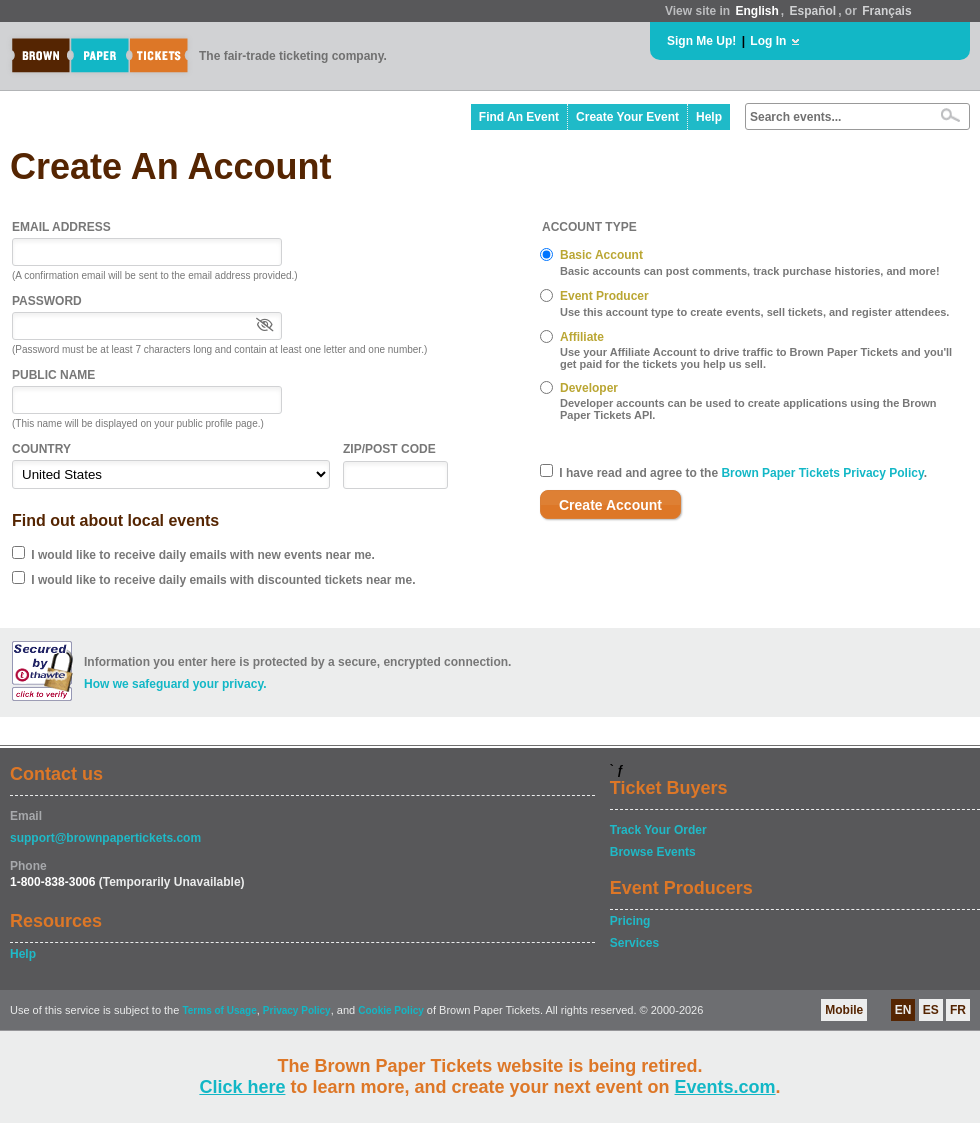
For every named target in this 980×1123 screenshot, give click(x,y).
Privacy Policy (297, 1010)
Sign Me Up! (701, 41)
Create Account (610, 505)
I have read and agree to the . (743, 473)
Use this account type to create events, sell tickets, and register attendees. (754, 312)
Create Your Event (627, 117)
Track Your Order (658, 830)
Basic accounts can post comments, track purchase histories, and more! (750, 271)
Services (634, 943)
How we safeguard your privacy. (175, 684)
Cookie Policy (391, 1010)
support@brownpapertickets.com (105, 838)
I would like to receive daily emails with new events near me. (202, 555)
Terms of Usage (219, 1010)
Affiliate (582, 337)
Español (813, 11)
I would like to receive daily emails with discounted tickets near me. (223, 580)
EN (903, 1010)
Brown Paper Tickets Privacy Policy (822, 473)
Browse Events (653, 852)
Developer (589, 388)
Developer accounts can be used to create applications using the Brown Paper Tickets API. (748, 409)
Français (886, 11)
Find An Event (519, 117)
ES (931, 1010)
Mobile (844, 1010)
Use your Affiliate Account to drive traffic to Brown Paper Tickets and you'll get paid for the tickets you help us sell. (756, 358)
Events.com (725, 1087)
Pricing (630, 921)
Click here (242, 1087)
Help (709, 117)
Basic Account (601, 255)
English (756, 11)
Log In (768, 41)
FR (958, 1010)
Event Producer (604, 296)
